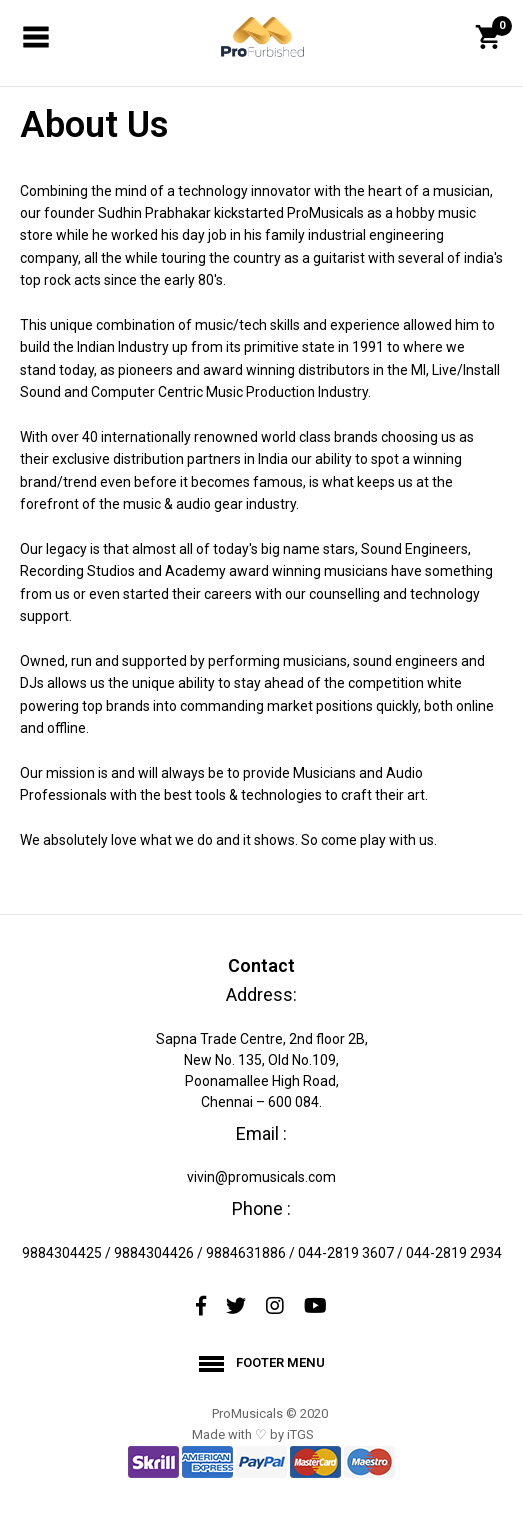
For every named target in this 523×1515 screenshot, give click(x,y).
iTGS (300, 1434)
